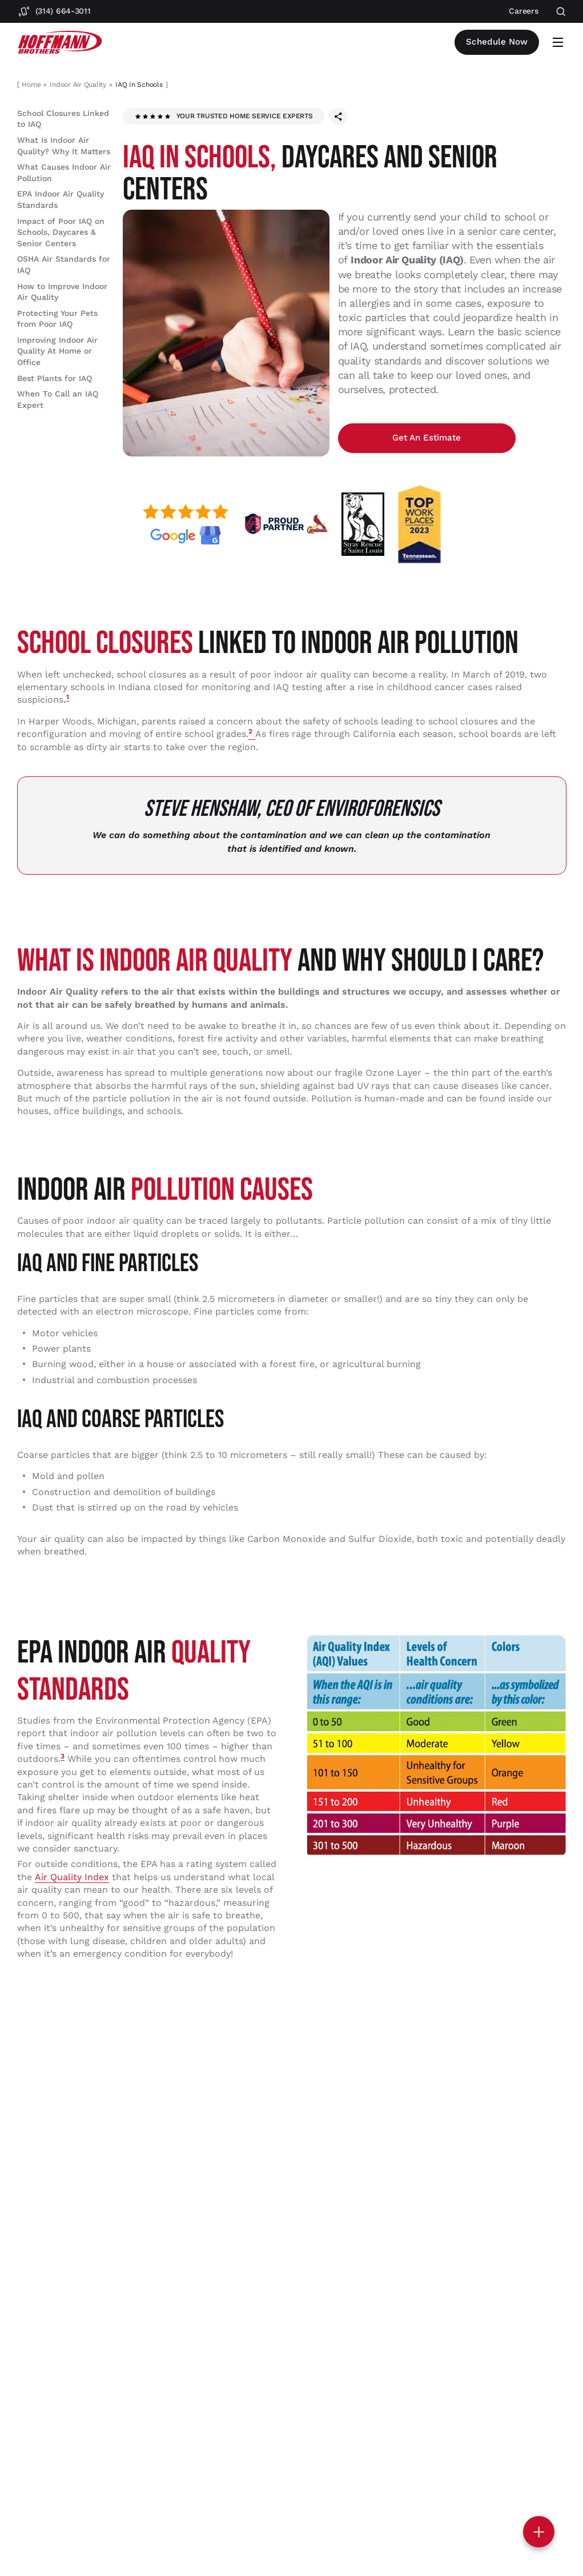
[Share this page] (338, 116)
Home (31, 85)
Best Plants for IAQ (54, 378)
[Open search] (561, 11)
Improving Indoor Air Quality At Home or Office (57, 351)
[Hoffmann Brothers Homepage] (60, 42)
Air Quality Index (72, 1882)
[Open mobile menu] (557, 42)
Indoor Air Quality (78, 85)
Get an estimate (392, 440)
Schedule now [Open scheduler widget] (499, 42)
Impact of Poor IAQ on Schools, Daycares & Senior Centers (60, 232)
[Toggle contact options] (538, 2531)
